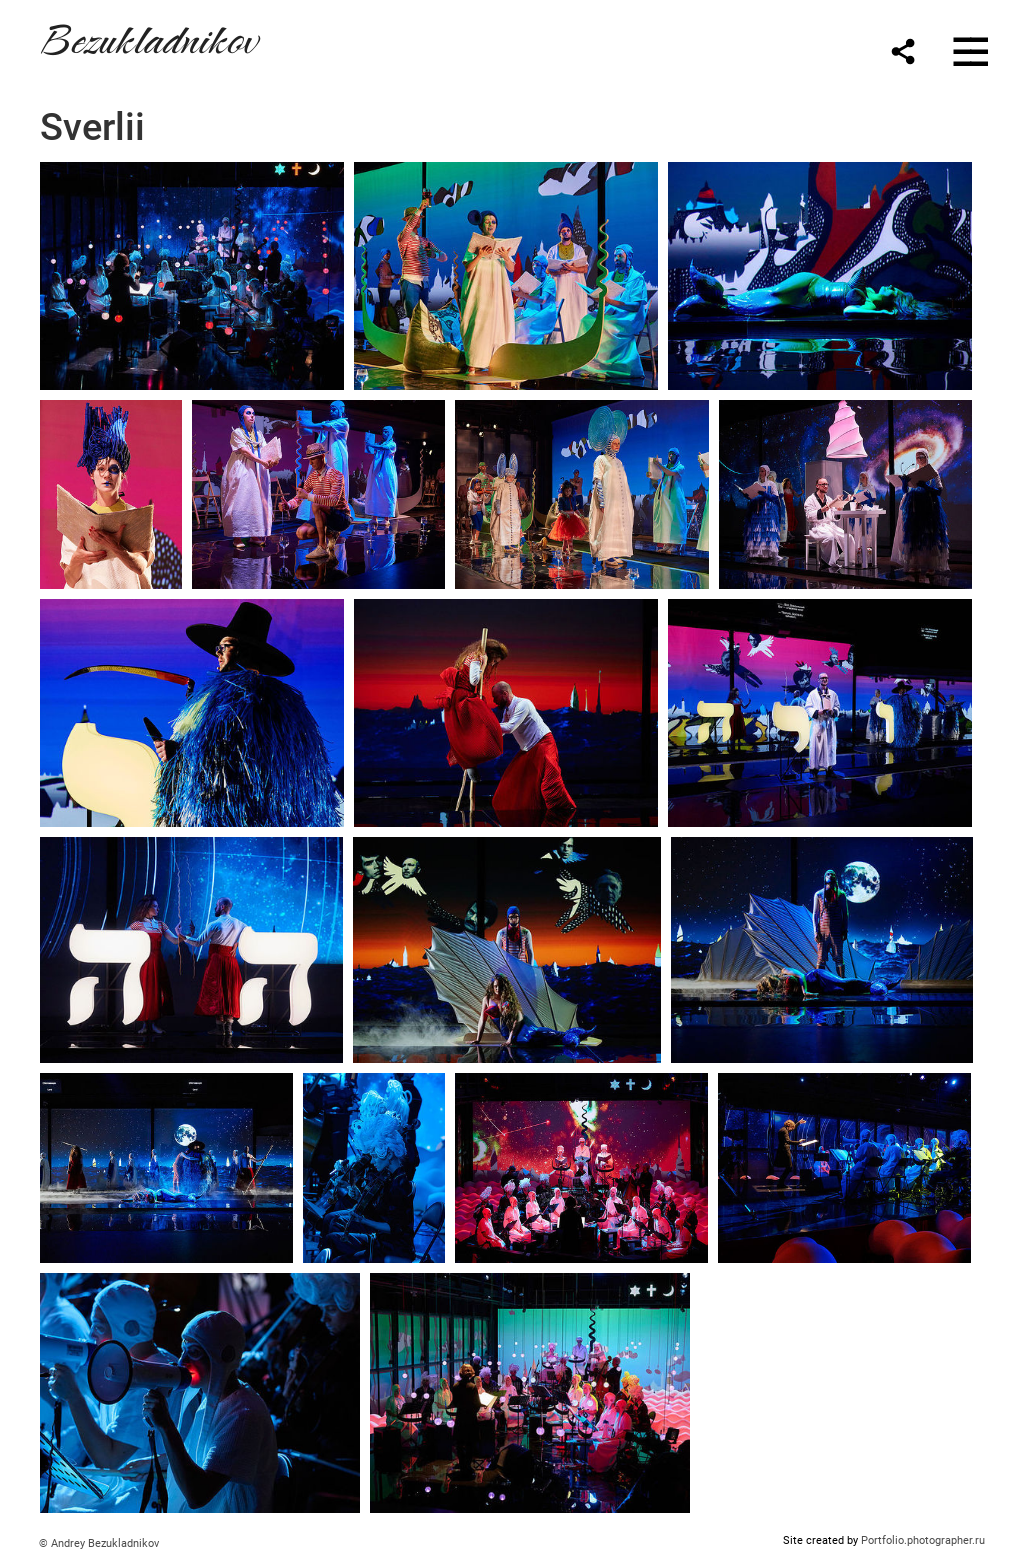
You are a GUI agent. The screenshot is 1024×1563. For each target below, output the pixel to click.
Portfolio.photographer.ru (923, 1540)
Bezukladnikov (148, 36)
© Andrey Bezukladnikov (99, 1543)
